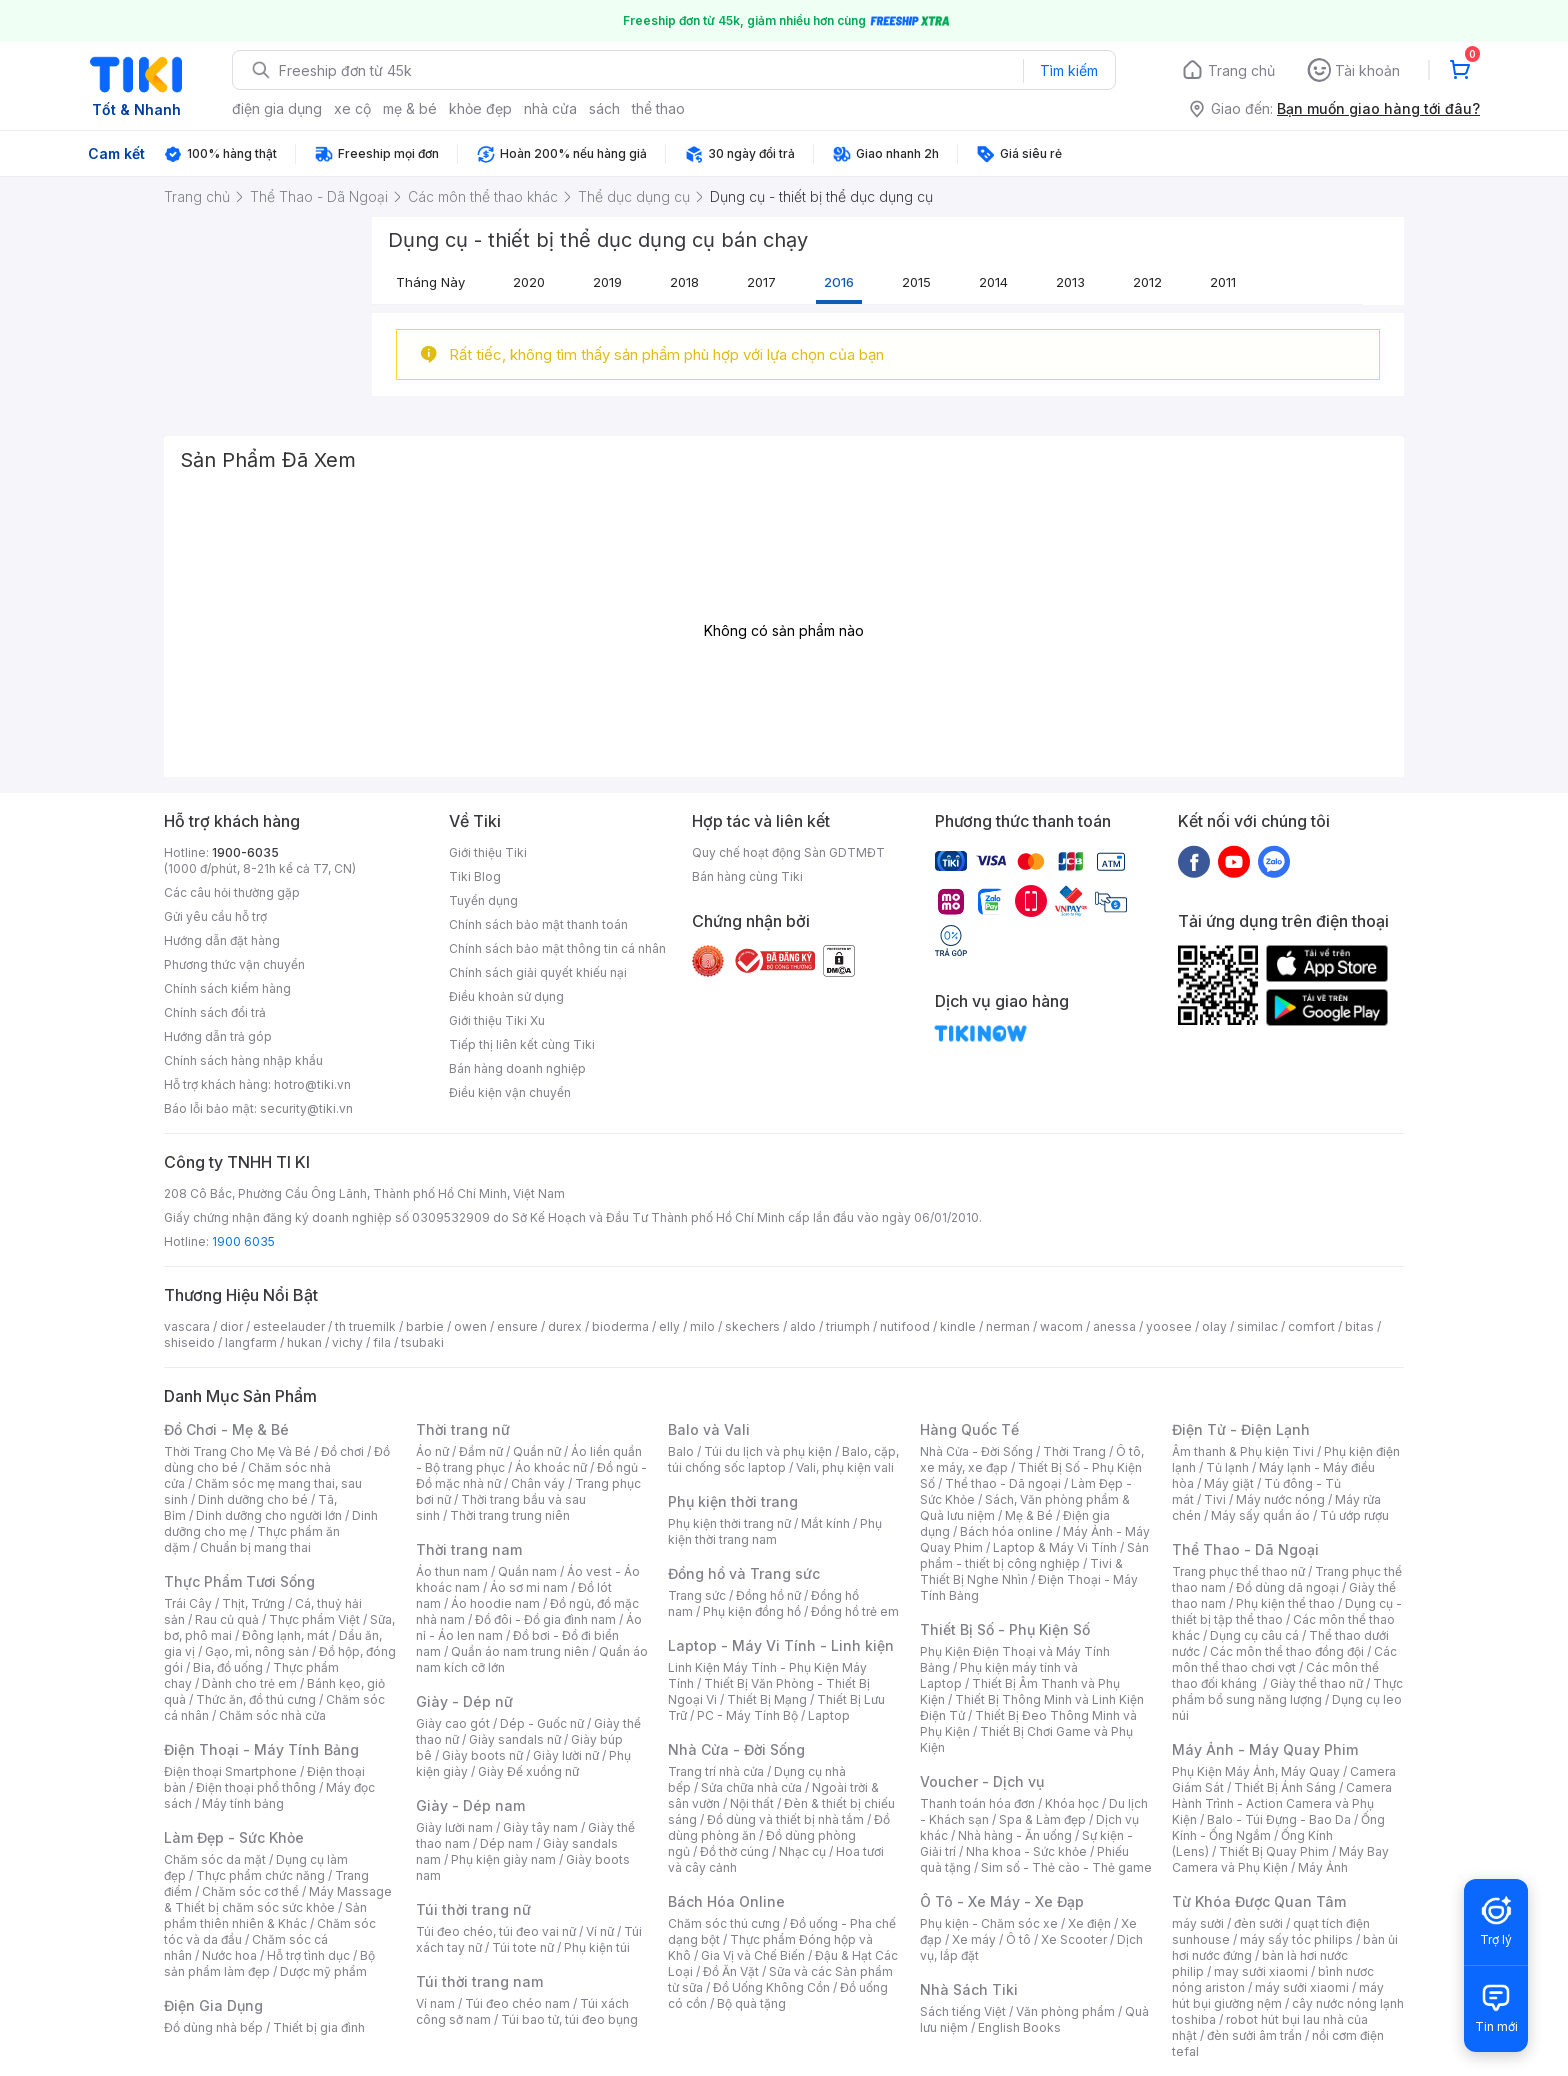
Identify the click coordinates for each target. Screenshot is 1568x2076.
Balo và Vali (709, 1429)
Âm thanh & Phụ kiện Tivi (1243, 1451)
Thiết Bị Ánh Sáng (1285, 1787)
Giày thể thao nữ (1316, 1683)
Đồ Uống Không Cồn (771, 1987)
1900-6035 (245, 852)
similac (1257, 1326)
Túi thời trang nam (479, 1981)
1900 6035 (243, 1241)
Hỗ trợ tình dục (308, 1955)
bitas (1359, 1326)
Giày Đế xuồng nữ (528, 1771)
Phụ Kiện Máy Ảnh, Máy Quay (1256, 1771)
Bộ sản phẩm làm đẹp (269, 1963)
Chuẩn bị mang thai (255, 1547)
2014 (993, 282)
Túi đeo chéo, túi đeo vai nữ (496, 1931)
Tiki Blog (475, 876)
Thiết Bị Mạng (767, 1699)
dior (231, 1326)
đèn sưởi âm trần (1254, 2035)
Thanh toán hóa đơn (977, 1803)
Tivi (1215, 1499)
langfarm (251, 1342)
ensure (517, 1326)
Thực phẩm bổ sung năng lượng (1287, 1691)
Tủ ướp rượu (1354, 1515)
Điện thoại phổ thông (256, 1787)
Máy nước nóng (1280, 1499)
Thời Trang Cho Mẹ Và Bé (237, 1451)
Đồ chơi (342, 1451)
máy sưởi (1198, 1923)
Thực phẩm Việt (314, 1619)
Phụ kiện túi (597, 1947)
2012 (1147, 282)
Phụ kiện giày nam (503, 1859)
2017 (761, 282)
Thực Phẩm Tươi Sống (239, 1581)
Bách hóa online (1006, 1531)
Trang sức (697, 1595)
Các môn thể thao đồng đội (1287, 1651)
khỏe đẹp (480, 108)
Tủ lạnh (1227, 1467)
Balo (681, 1451)
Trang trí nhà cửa (716, 1771)
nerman (1008, 1326)
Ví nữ (600, 1931)
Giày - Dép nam (470, 1805)
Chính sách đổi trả (215, 1012)
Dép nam (506, 1843)
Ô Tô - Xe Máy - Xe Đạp (1002, 1901)
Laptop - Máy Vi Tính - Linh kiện (781, 1645)
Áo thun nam (452, 1571)
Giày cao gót (453, 1723)
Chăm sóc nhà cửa (272, 1715)
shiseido (189, 1342)
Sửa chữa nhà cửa (751, 1787)
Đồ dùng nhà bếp (213, 2027)
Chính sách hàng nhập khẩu (243, 1060)
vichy (347, 1342)
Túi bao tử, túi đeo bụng (569, 2019)
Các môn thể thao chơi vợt (1284, 1659)
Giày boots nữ (482, 1755)
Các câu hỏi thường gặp (232, 892)
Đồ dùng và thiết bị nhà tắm (785, 1819)
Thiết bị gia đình (319, 2027)
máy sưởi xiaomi (1302, 1987)
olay (1214, 1326)
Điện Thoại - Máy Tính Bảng (261, 1749)
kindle (958, 1326)
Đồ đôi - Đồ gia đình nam (545, 1619)
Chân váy (538, 1483)
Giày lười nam (454, 1827)
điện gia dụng (277, 108)
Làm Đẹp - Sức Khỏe (234, 1837)
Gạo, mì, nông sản (257, 1651)
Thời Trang (1074, 1451)
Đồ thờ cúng (734, 1851)
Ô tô (1018, 1939)
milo (702, 1326)
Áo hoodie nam (495, 1603)
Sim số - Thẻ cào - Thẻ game (1066, 1867)
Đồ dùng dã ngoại (1287, 1587)
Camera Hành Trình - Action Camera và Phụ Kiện (1282, 1803)
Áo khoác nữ (551, 1467)
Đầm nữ (481, 1451)
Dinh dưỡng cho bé (253, 1499)
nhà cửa (550, 108)
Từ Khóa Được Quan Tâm (1259, 1901)
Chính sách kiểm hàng (227, 988)
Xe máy (974, 1939)
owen (470, 1326)
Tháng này (430, 282)
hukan (304, 1342)
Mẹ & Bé (1029, 1515)
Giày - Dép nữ (464, 1701)
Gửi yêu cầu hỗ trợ (215, 916)
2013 (1070, 282)
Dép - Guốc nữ (542, 1723)
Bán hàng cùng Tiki (747, 876)
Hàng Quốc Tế (969, 1429)
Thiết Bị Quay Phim (1274, 1851)
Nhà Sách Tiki (969, 1989)
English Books (1019, 2027)
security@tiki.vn (306, 1108)
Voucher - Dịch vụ (982, 1781)
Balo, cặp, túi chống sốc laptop (783, 1459)
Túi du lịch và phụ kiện (768, 1451)
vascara (187, 1326)
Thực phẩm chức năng (260, 1875)
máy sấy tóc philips (1296, 1939)
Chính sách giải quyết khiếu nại (538, 972)
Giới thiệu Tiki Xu (497, 1020)
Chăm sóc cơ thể (250, 1891)
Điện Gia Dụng (213, 2005)
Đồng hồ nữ (768, 1595)
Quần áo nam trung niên (520, 1651)
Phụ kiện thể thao (1285, 1603)
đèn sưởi (1258, 1923)
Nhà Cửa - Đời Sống (736, 1749)
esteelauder (289, 1326)
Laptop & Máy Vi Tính (1055, 1547)
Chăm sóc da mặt (215, 1859)
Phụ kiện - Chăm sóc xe (989, 1923)
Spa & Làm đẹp (1042, 1819)
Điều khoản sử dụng (506, 996)
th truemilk (365, 1326)
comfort (1311, 1326)
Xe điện (1089, 1923)
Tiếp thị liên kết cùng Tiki (522, 1044)
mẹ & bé (410, 108)
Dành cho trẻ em (249, 1683)
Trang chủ (1241, 70)
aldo (803, 1326)
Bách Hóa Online (726, 1901)
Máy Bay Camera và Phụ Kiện (1280, 1859)
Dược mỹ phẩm (323, 1971)
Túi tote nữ (523, 1947)
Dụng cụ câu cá (1254, 1635)
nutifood (905, 1326)
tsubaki (422, 1342)
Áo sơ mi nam (529, 1587)
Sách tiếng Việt (963, 2011)
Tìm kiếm (1069, 70)
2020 (529, 282)
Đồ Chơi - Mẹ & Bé (226, 1429)
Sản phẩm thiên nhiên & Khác (265, 1915)
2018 (684, 282)
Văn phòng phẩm (1065, 2011)
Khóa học (1072, 1803)
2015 (916, 282)
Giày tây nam (540, 1827)
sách (604, 108)
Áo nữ (432, 1451)
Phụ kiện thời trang (733, 1501)
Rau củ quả (227, 1619)
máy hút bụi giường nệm (1278, 1995)
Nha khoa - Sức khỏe (1026, 1851)
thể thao (658, 108)
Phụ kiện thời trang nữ (729, 1523)
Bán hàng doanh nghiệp (517, 1068)
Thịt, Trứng (253, 1603)
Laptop (829, 1715)
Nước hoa (229, 1955)
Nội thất (752, 1803)
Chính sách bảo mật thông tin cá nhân (557, 948)
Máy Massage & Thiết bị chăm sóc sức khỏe (278, 1899)
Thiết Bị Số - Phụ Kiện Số (1005, 1629)
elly (669, 1326)
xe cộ (352, 108)
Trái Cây (188, 1603)
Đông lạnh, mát (285, 1635)
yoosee (1169, 1326)
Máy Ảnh (1323, 1867)
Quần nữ (537, 1451)
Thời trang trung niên (510, 1515)
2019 (607, 282)
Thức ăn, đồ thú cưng (256, 1699)
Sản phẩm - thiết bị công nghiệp (1034, 1555)
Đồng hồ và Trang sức (744, 1573)
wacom (1061, 1326)
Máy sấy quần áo (1260, 1515)
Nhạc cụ (802, 1851)
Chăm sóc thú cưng (724, 1923)
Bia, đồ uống (228, 1667)
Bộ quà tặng (751, 2003)
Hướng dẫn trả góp (218, 1036)
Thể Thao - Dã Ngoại (1245, 1549)
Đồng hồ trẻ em (855, 1611)
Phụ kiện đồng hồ (752, 1611)
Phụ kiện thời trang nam (775, 1531)
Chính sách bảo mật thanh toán (538, 924)
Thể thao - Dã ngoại (1003, 1483)
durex (565, 1326)
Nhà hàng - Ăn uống (1015, 1835)
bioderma (620, 1326)
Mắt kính (825, 1523)
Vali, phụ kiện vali (845, 1467)
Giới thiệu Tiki (488, 852)
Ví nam (435, 2003)
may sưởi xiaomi (1261, 1971)
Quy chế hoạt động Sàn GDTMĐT (788, 852)
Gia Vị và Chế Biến (753, 1955)
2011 (1223, 282)
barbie (425, 1326)
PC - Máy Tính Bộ (747, 1715)
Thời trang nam (469, 1549)
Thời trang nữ (463, 1429)
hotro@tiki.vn (312, 1084)
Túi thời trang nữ (473, 1909)
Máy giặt (1229, 1483)
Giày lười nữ (566, 1755)
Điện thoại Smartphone (230, 1771)
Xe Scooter (1074, 1939)
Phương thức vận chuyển (234, 964)
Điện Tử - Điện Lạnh (1241, 1429)
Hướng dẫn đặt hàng (222, 940)
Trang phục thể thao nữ (1238, 1571)
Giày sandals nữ (515, 1739)
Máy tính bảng (243, 1803)
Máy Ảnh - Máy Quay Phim (1265, 1749)
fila (382, 1342)
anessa (1114, 1326)
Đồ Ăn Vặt (731, 1971)
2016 (839, 282)
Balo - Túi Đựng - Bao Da (1279, 1819)
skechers (752, 1326)
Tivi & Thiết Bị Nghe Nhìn (1021, 1571)
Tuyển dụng (483, 900)
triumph (848, 1326)
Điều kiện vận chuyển (510, 1092)
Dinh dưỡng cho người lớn (269, 1515)
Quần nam (527, 1571)
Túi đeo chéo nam (517, 2003)
